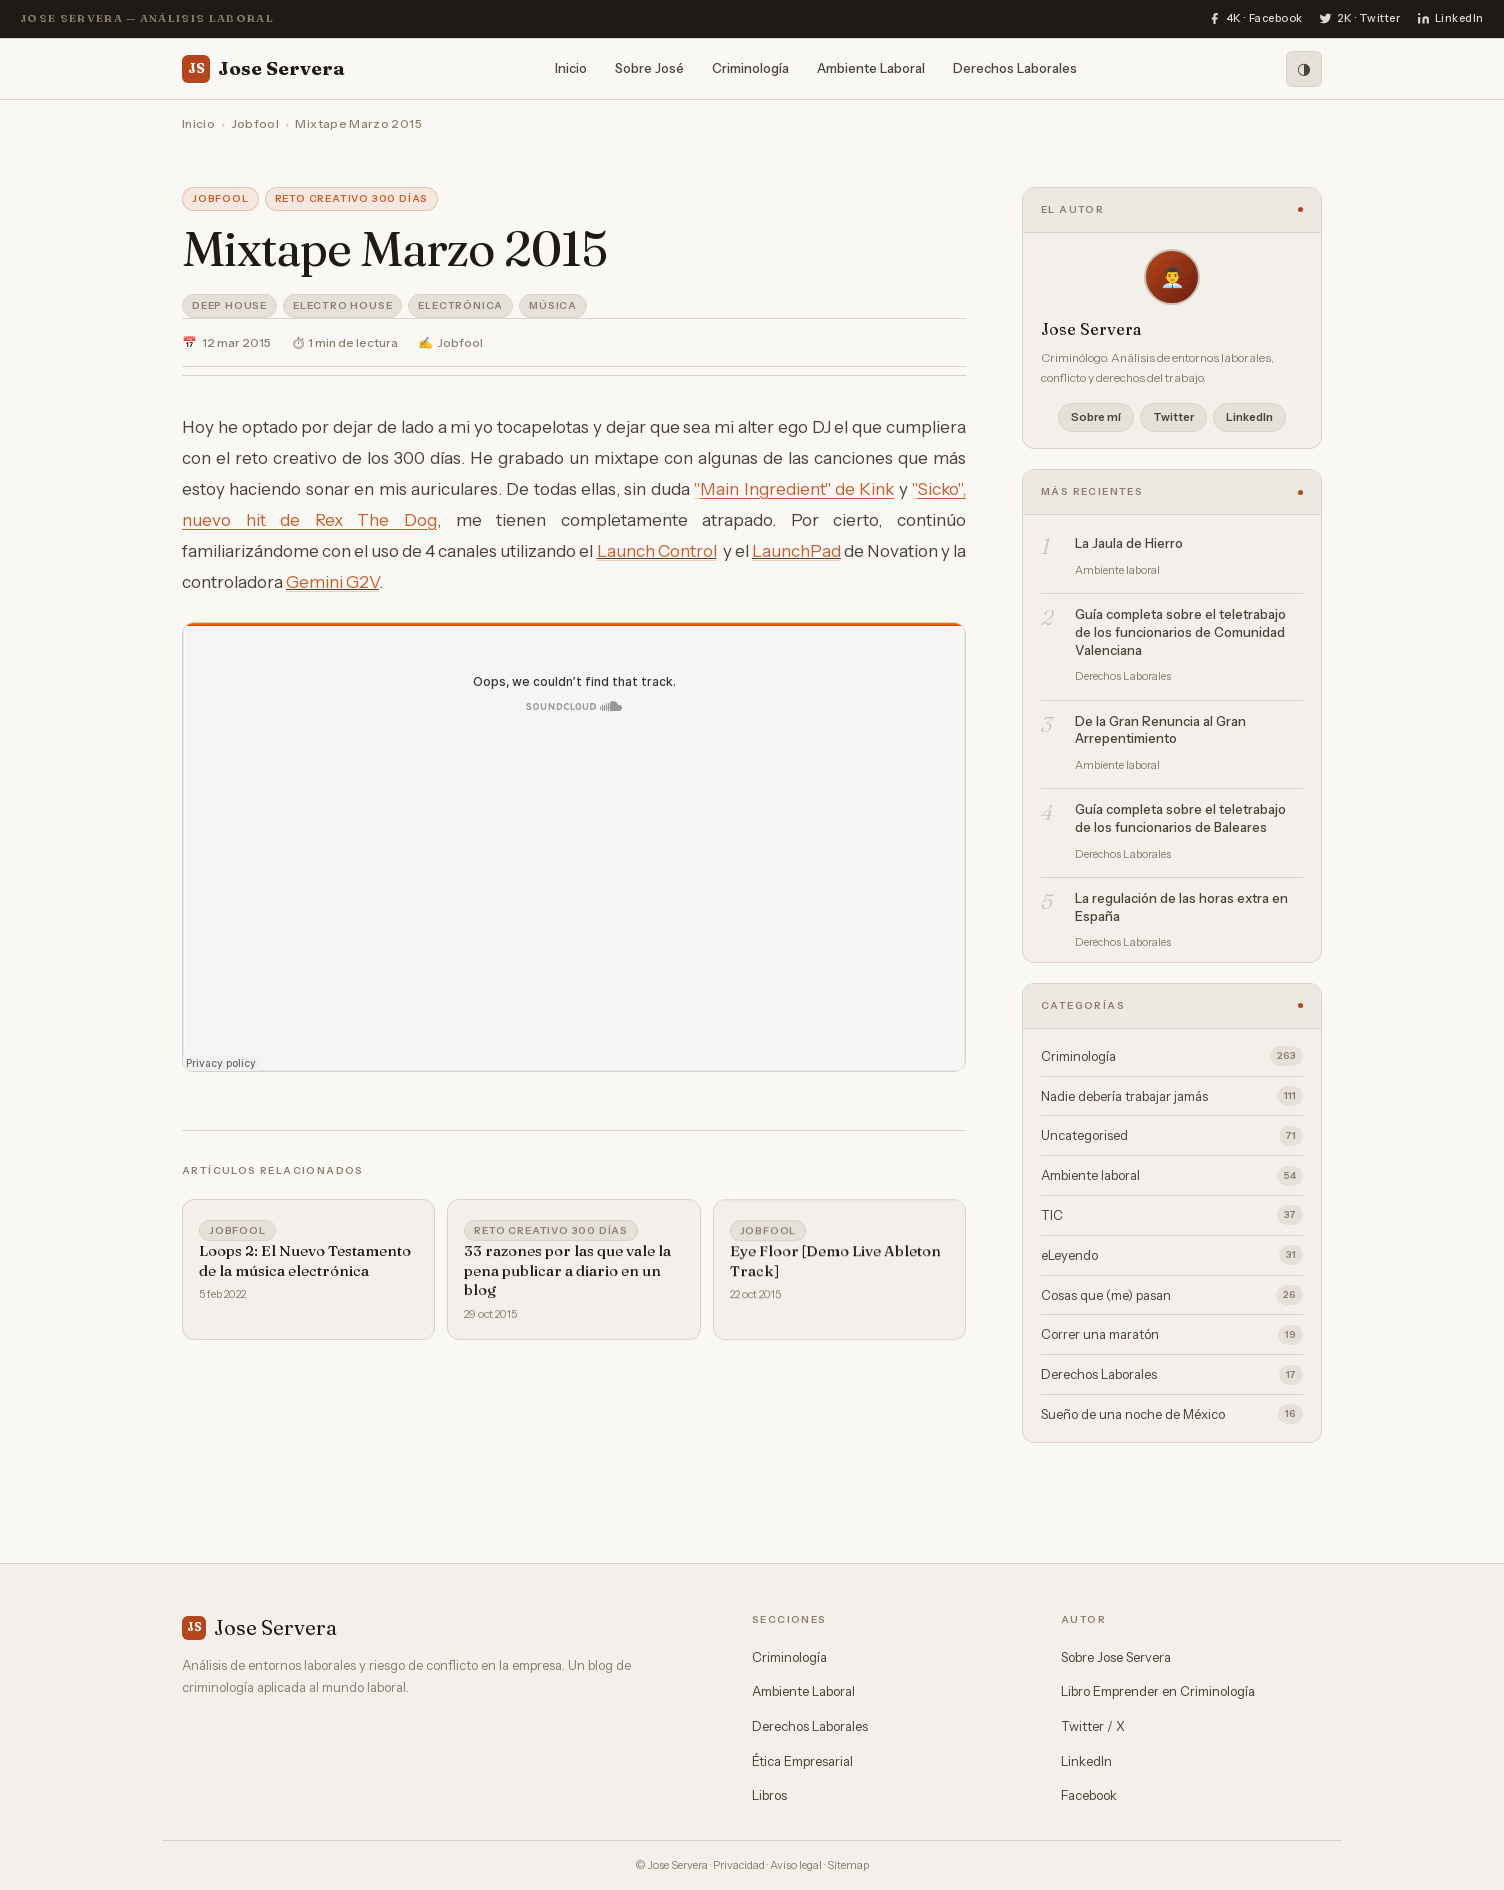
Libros (769, 1795)
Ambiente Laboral (871, 68)
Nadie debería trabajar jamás (1172, 1096)
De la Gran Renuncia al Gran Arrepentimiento (1160, 730)
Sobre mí (1096, 417)
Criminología (750, 68)
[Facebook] (1255, 19)
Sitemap (848, 1865)
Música (553, 305)
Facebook (1089, 1795)
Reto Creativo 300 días (352, 198)
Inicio (571, 68)
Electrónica (460, 305)
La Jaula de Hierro (1129, 543)
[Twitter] (1360, 19)
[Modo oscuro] (1304, 69)
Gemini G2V (332, 582)
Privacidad (739, 1865)
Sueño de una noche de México (1172, 1414)
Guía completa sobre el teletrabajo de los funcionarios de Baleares (1180, 818)
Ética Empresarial (802, 1761)
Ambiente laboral (1172, 1176)
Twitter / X (1093, 1726)
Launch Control (657, 551)
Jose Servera (263, 69)
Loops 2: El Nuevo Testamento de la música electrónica (305, 1263)
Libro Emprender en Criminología (1158, 1691)
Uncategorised (1172, 1136)
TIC (1172, 1215)
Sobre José (649, 68)
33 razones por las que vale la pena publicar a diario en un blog (567, 1275)
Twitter (1173, 417)
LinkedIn (1249, 417)
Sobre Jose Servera (1116, 1657)
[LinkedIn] (1450, 19)
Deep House (229, 305)
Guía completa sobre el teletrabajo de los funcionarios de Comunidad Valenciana (1180, 631)
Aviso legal (796, 1865)
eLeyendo (1172, 1255)
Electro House (342, 305)
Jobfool (256, 123)
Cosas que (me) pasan (1172, 1295)
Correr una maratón (1172, 1335)
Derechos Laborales (1015, 68)
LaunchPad (796, 551)
